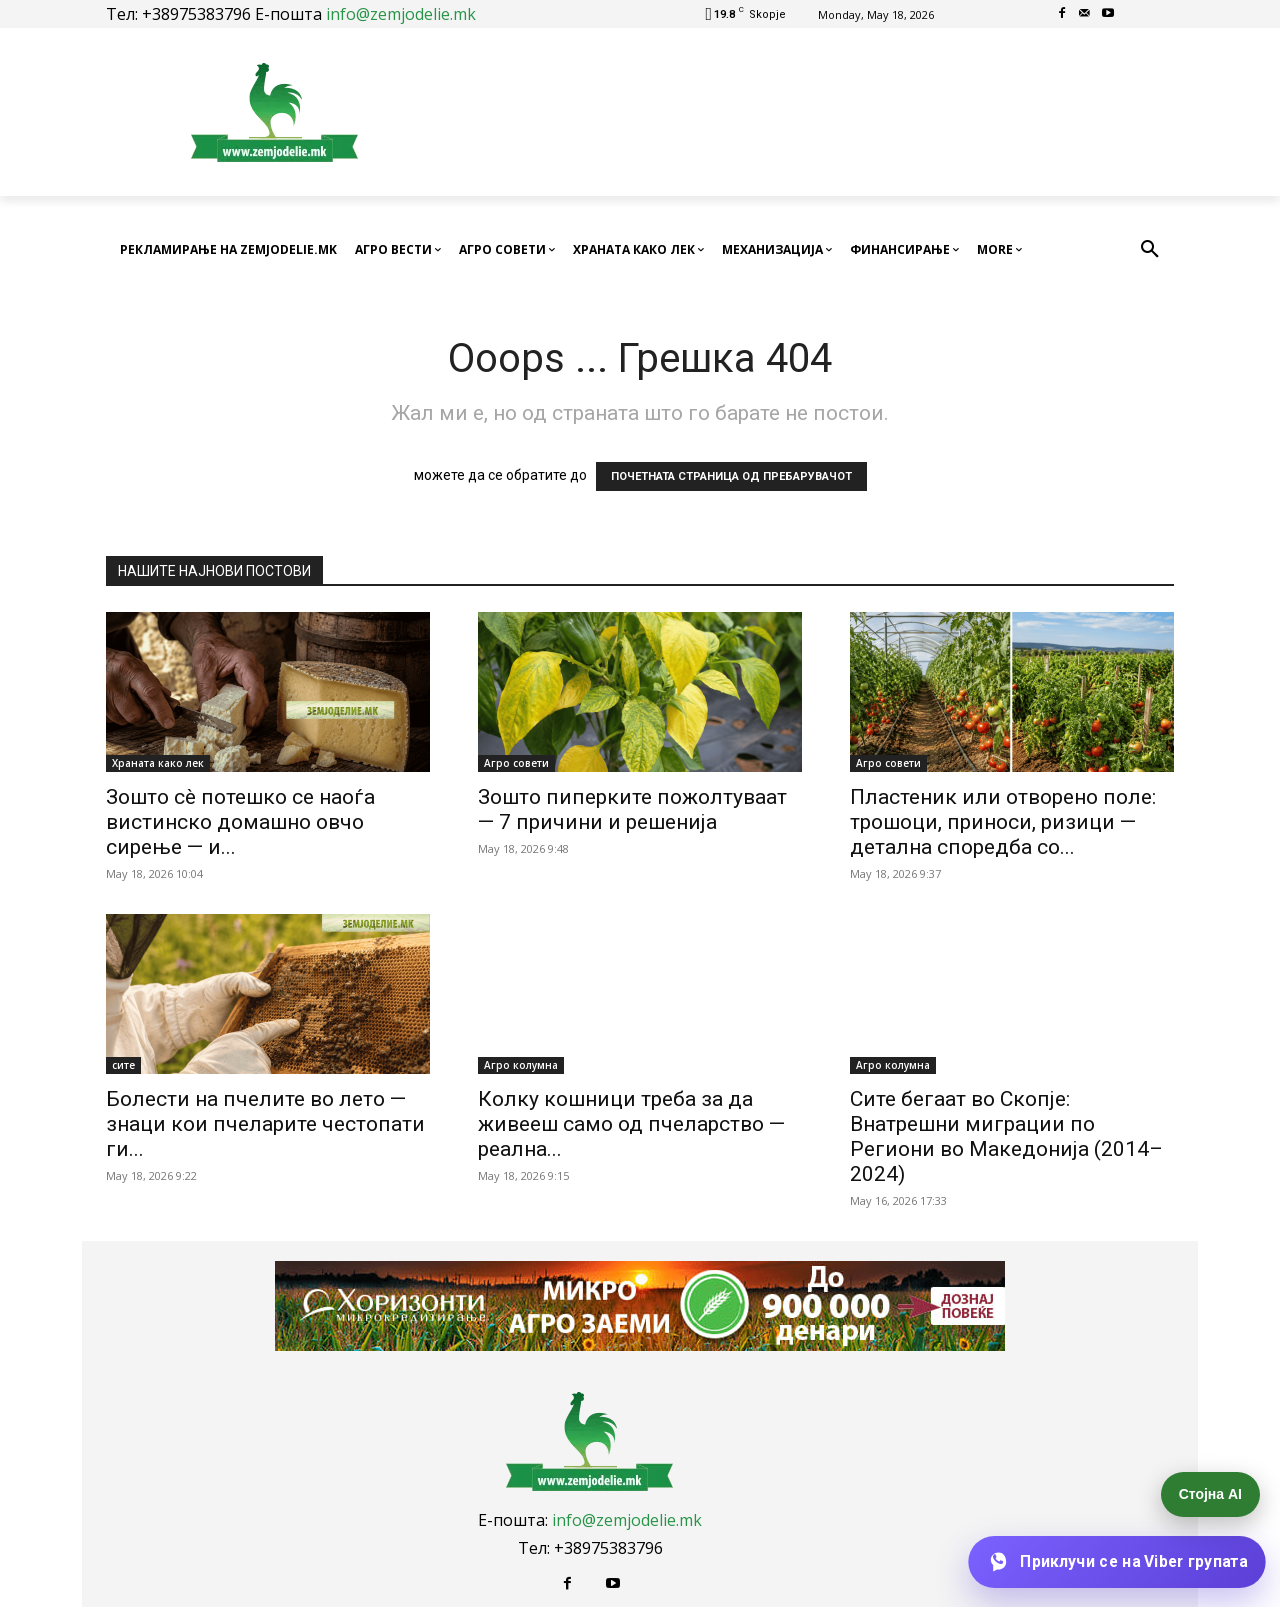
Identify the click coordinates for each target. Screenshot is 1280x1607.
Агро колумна (521, 1065)
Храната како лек (158, 763)
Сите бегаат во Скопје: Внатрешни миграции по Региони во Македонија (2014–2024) (1006, 1136)
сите (123, 1065)
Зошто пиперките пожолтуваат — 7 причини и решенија (632, 809)
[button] (1150, 250)
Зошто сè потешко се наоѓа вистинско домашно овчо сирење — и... (240, 822)
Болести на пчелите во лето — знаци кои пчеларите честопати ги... (265, 1124)
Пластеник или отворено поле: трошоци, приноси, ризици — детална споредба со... (1003, 822)
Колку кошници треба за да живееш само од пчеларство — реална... (631, 1124)
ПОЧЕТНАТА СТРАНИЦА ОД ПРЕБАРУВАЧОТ (731, 476)
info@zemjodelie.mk (401, 14)
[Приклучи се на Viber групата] (1116, 1562)
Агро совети (516, 763)
